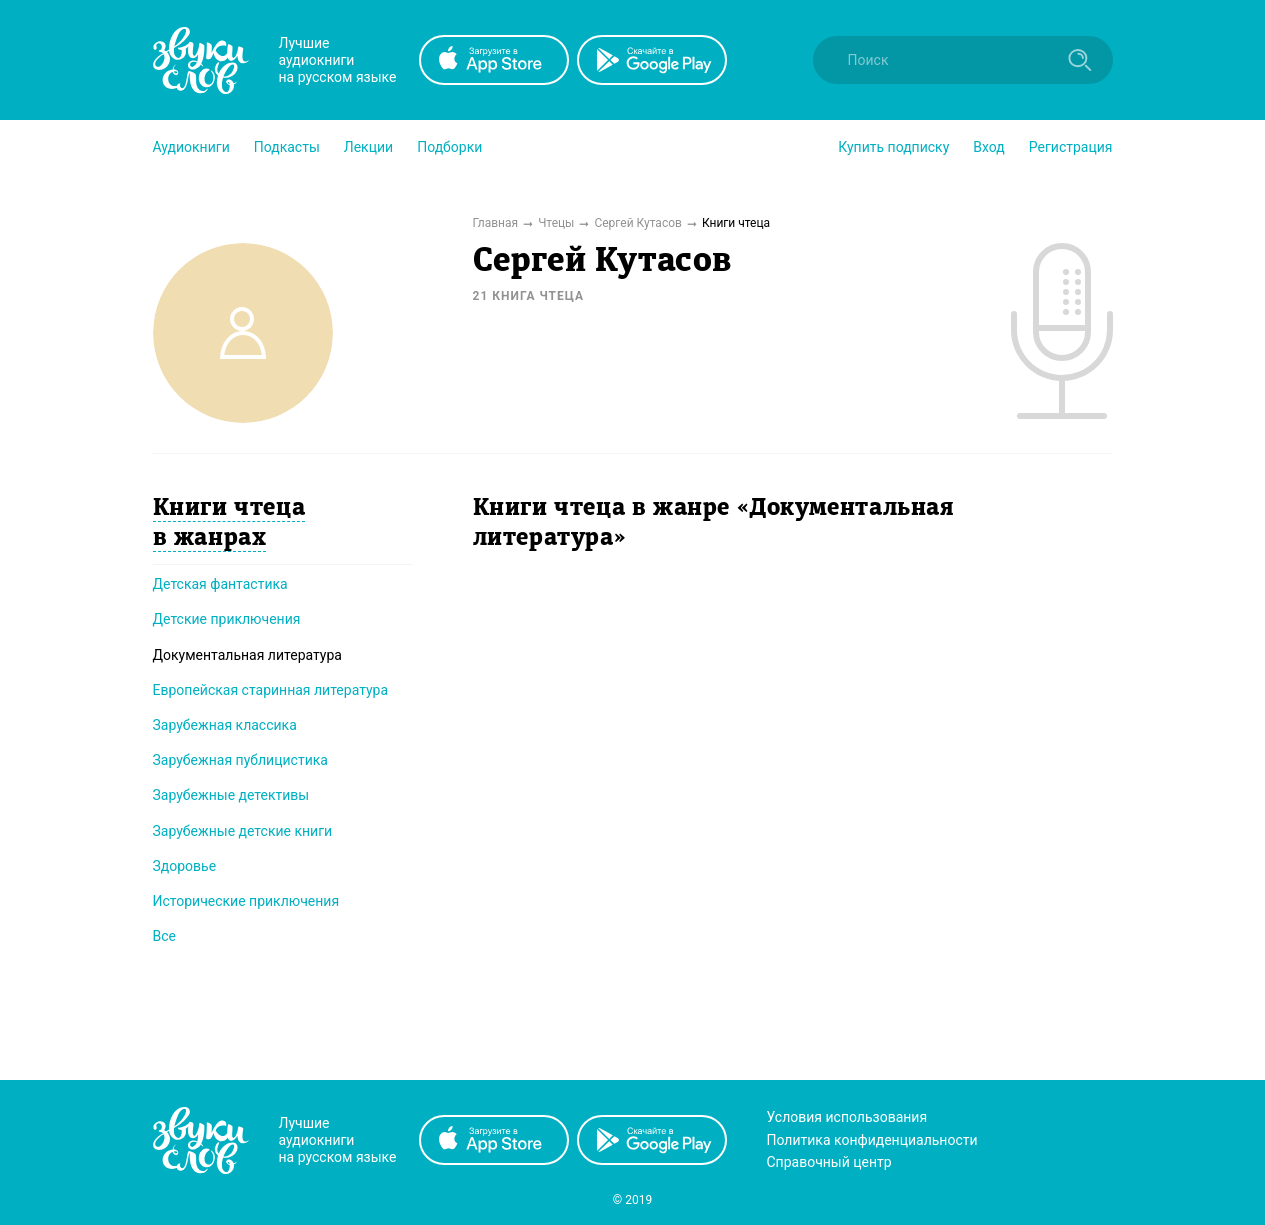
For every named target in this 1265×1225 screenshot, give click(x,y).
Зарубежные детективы (231, 795)
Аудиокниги (191, 147)
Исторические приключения (246, 901)
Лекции (368, 147)
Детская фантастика (220, 584)
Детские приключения (227, 619)
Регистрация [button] (1071, 147)
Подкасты (287, 147)
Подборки (449, 147)
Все (164, 936)
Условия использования (847, 1117)
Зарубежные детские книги (243, 831)
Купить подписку (893, 147)
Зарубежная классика (225, 725)
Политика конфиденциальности (872, 1140)
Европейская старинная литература (271, 690)
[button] (191, 147)
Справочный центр (829, 1162)
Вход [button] (988, 147)
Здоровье (185, 866)
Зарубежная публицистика (240, 760)
